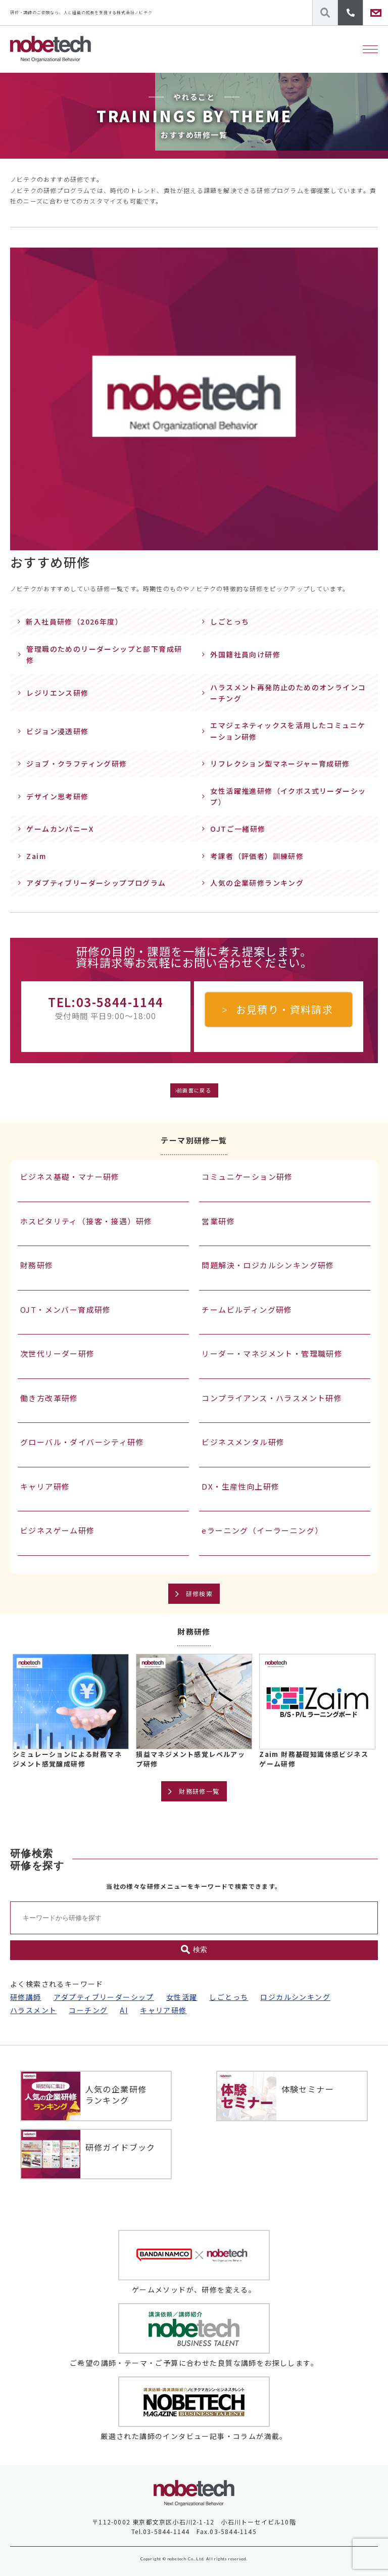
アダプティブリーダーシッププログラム (96, 883)
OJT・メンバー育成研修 (65, 1309)
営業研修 (218, 1221)
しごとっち (229, 621)
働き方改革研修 (49, 1398)
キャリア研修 (45, 1486)
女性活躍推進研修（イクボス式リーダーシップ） (288, 796)
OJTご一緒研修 (237, 829)
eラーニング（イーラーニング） (262, 1530)
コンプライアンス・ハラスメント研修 (272, 1398)
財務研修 (37, 1265)
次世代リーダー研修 (57, 1353)
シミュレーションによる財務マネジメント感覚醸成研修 (67, 1758)
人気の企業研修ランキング (257, 883)
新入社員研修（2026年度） (74, 621)
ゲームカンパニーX (59, 829)
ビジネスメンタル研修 (243, 1442)
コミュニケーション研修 (247, 1176)
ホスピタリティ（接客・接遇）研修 (86, 1221)
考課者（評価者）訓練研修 (257, 856)
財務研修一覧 (199, 1791)
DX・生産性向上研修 (240, 1486)
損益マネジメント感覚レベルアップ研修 (190, 1758)
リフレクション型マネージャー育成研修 (280, 763)
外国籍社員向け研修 (245, 654)
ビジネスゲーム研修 (57, 1530)
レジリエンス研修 (57, 693)
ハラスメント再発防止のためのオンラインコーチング (288, 692)
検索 (194, 1950)
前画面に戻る (194, 1090)
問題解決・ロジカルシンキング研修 (268, 1265)
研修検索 (199, 1593)
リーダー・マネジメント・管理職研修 (272, 1353)
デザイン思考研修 (57, 796)
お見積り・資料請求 (284, 1009)
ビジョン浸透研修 (57, 731)
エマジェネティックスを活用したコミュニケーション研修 (287, 730)
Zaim (36, 856)
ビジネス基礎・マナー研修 (70, 1176)
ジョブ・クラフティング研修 (76, 763)
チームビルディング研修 (247, 1309)
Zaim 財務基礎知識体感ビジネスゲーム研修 (313, 1758)
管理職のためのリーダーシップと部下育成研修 (104, 654)
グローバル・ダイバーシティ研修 (82, 1442)
